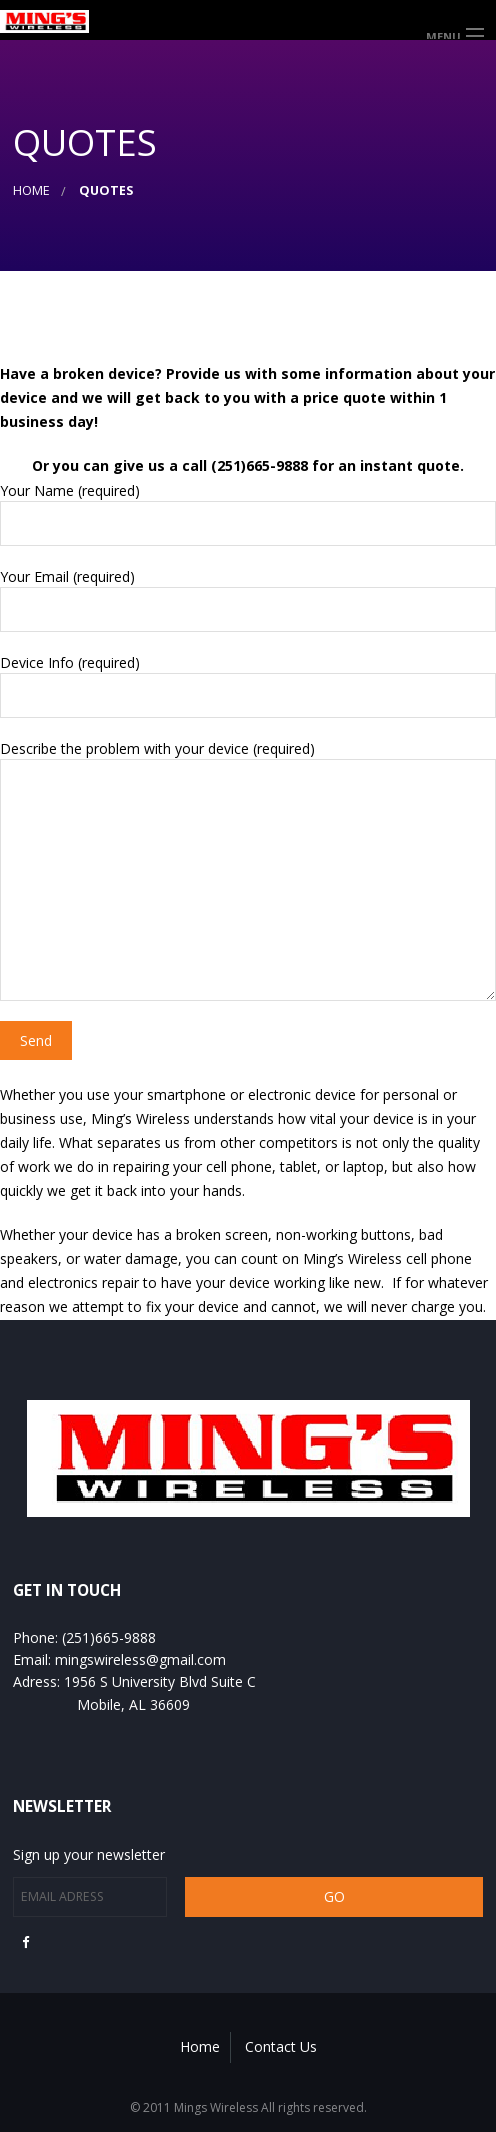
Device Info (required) (248, 685)
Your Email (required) (248, 599)
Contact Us (281, 2046)
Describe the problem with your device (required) (248, 870)
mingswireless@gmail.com (140, 1659)
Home (31, 190)
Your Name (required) (248, 513)
